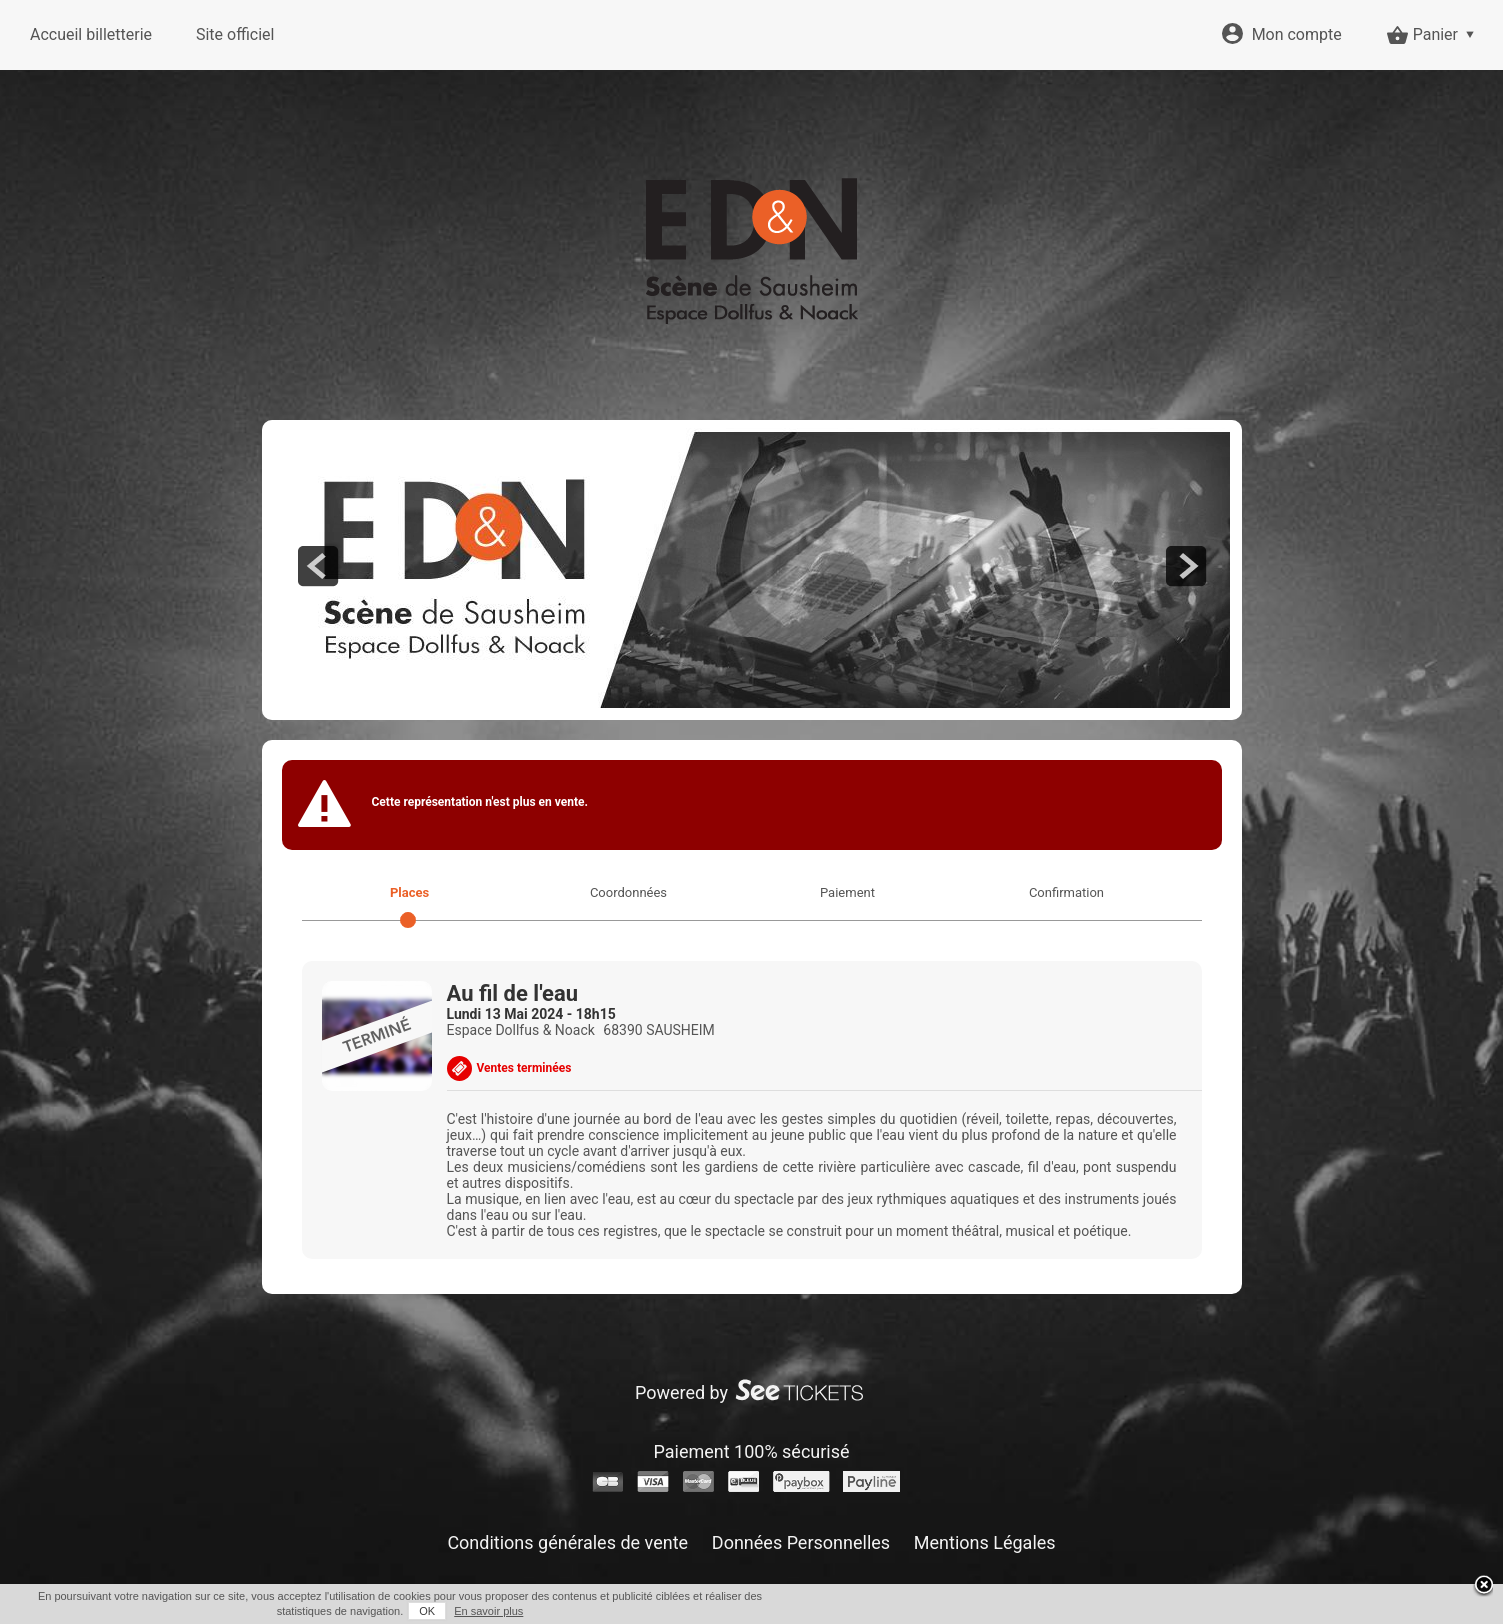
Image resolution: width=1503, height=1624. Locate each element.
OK (427, 1611)
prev (318, 566)
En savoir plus (488, 1611)
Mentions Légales (985, 1542)
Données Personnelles (801, 1542)
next (1186, 566)
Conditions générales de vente (567, 1542)
